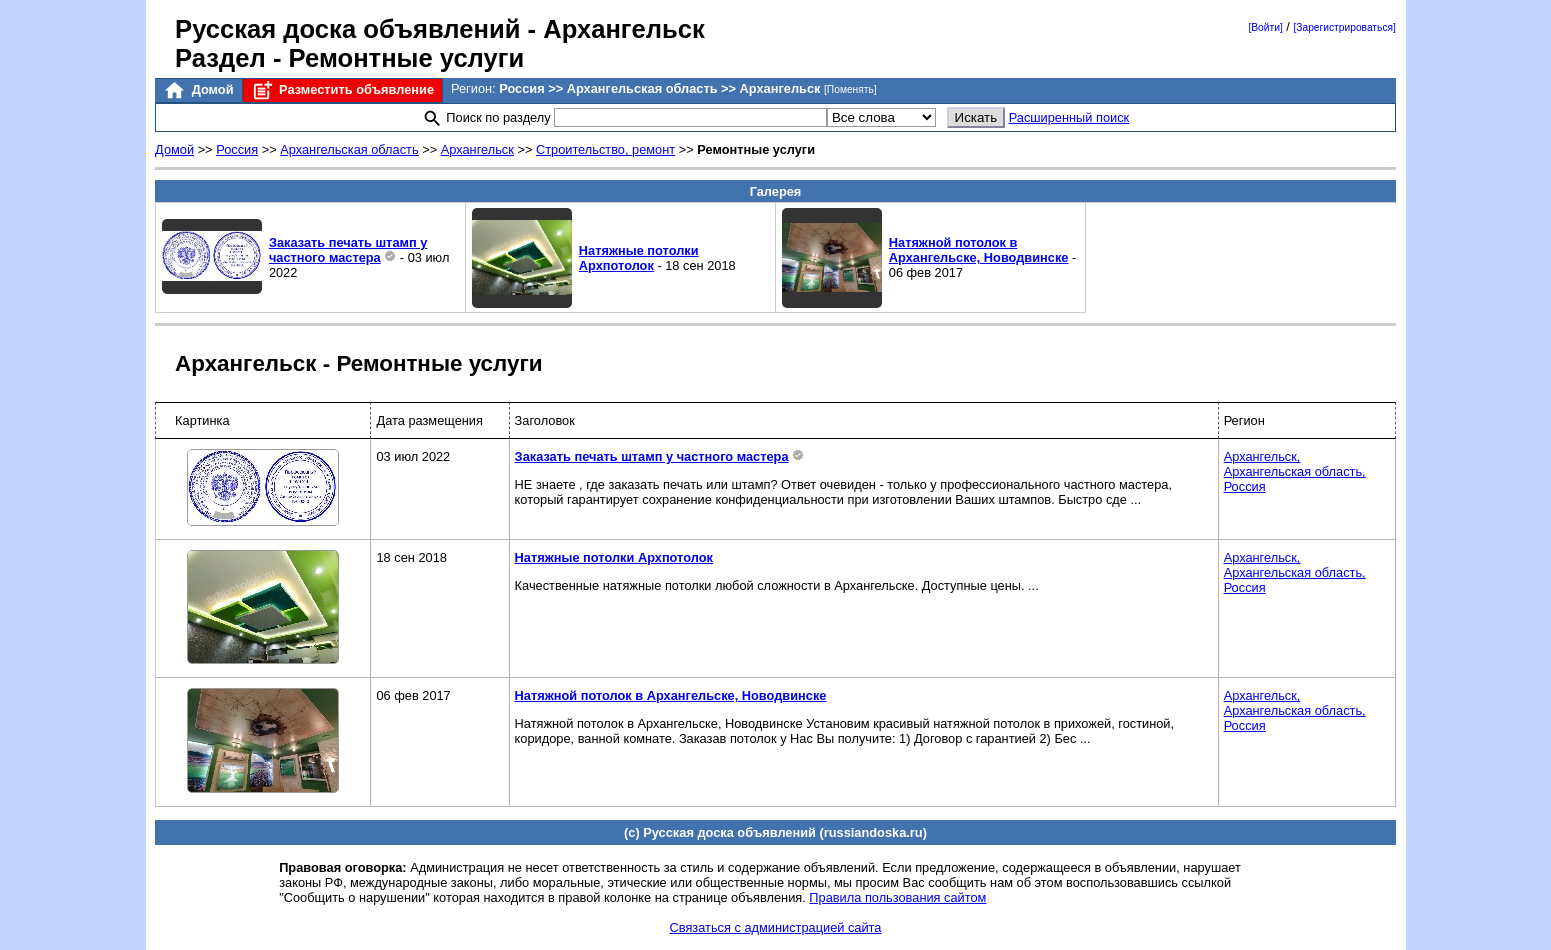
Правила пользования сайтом (897, 897)
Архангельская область (349, 149)
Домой (198, 90)
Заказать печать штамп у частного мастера (348, 250)
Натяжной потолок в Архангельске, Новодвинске (979, 250)
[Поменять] (850, 89)
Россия (237, 149)
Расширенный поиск (1069, 117)
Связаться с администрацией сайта (776, 927)
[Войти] (1265, 27)
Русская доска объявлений (347, 29)
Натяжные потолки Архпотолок (639, 258)
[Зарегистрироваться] (1344, 27)
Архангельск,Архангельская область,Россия (1295, 471)
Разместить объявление (342, 90)
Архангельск (477, 149)
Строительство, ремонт (605, 149)
